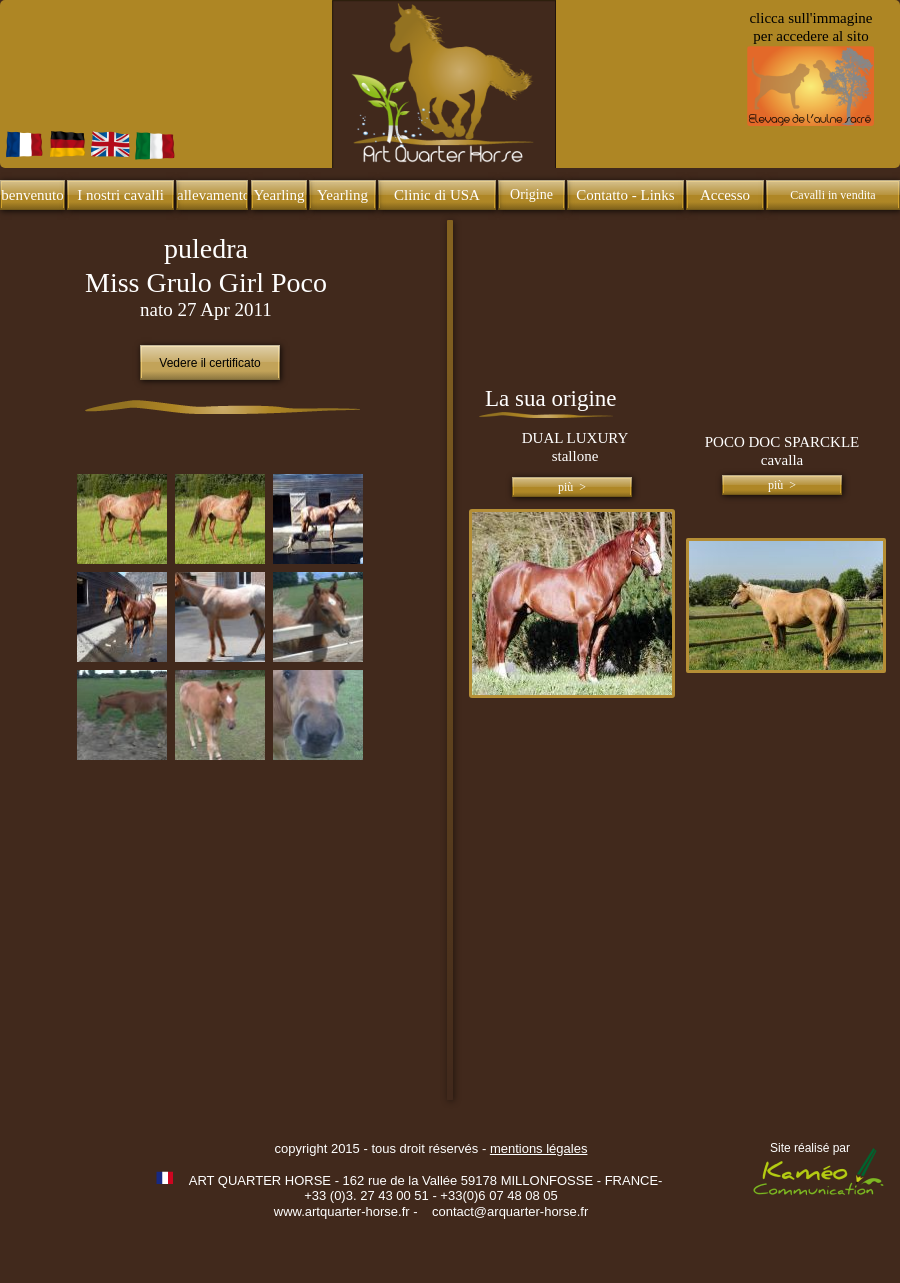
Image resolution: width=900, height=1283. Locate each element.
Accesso (725, 195)
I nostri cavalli (120, 195)
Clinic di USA (437, 195)
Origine (531, 194)
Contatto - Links (625, 195)
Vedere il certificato (209, 363)
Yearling (279, 195)
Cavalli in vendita (832, 195)
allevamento (213, 195)
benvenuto (32, 195)
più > (572, 487)
